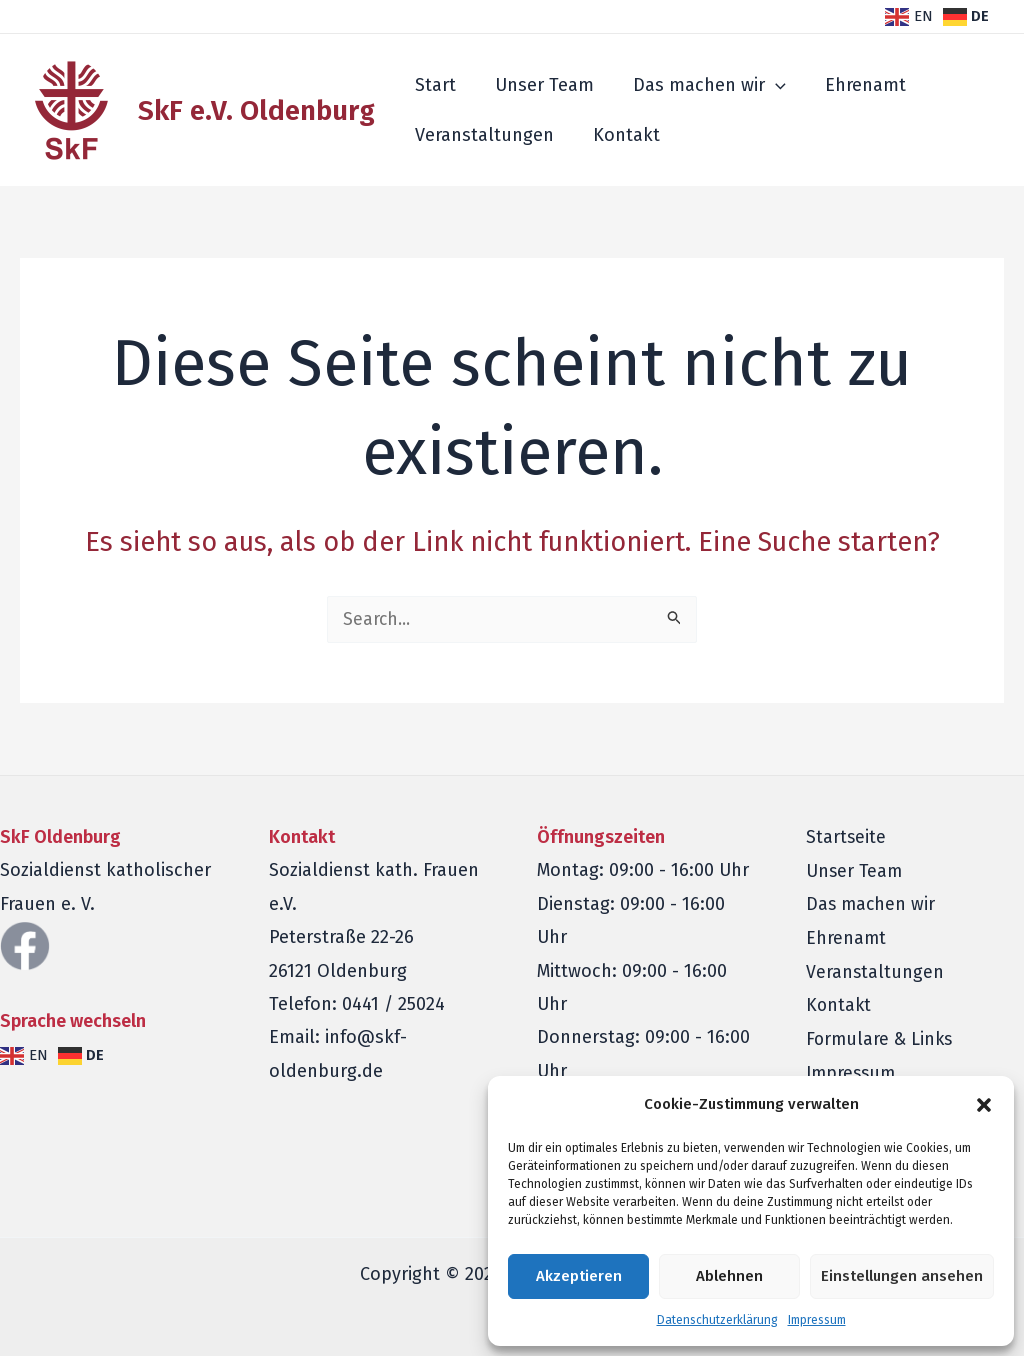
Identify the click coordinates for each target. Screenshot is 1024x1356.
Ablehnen (729, 1276)
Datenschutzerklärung (717, 1320)
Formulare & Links (881, 1039)
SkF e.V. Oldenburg (256, 110)
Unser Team (539, 85)
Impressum (817, 1320)
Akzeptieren (579, 1276)
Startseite (846, 838)
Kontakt (621, 135)
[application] (767, 85)
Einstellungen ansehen (902, 1276)
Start (433, 85)
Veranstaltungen (482, 135)
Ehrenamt (854, 85)
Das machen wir (701, 85)
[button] (984, 1105)
